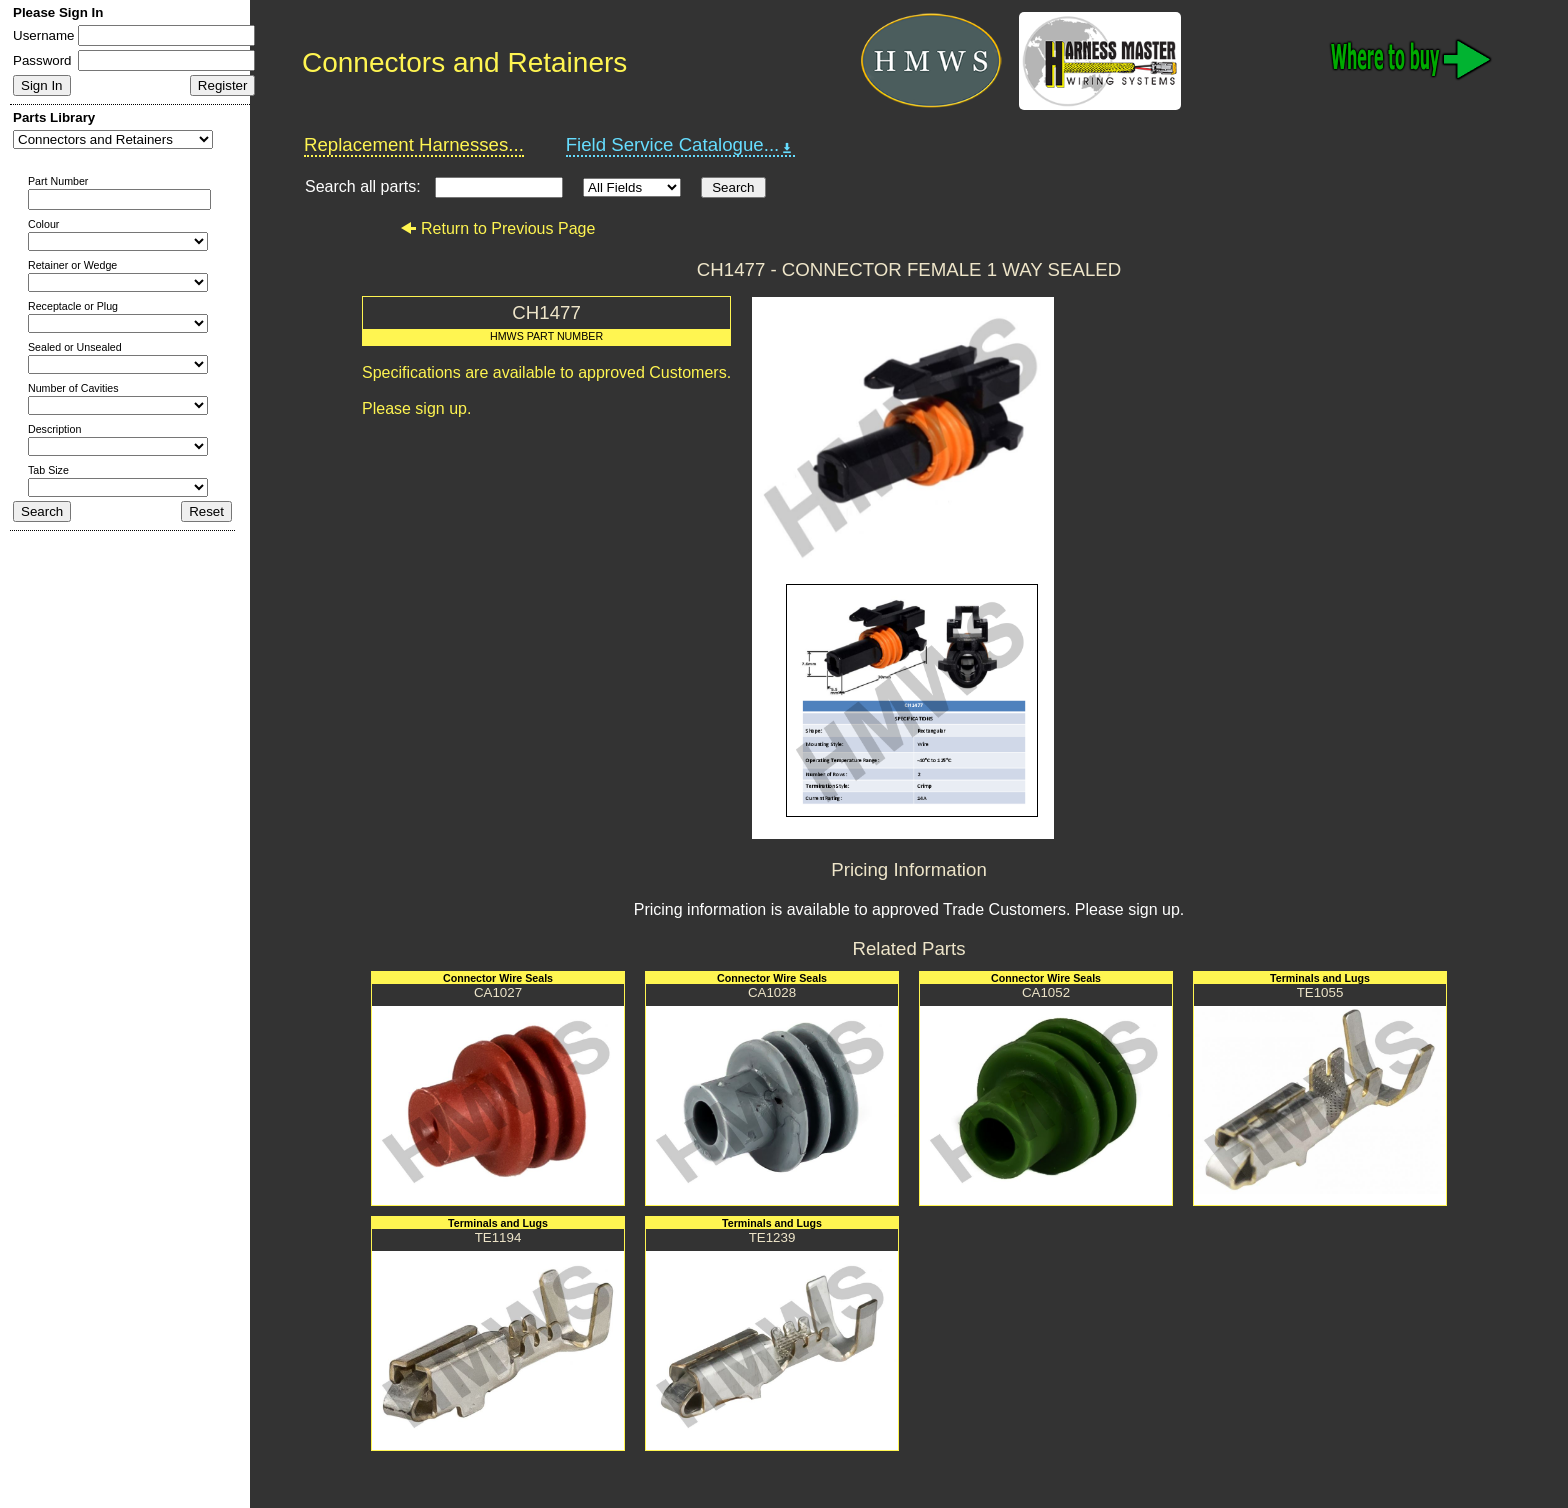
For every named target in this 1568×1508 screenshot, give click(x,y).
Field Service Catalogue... (681, 145)
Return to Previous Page (497, 228)
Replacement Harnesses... (414, 144)
